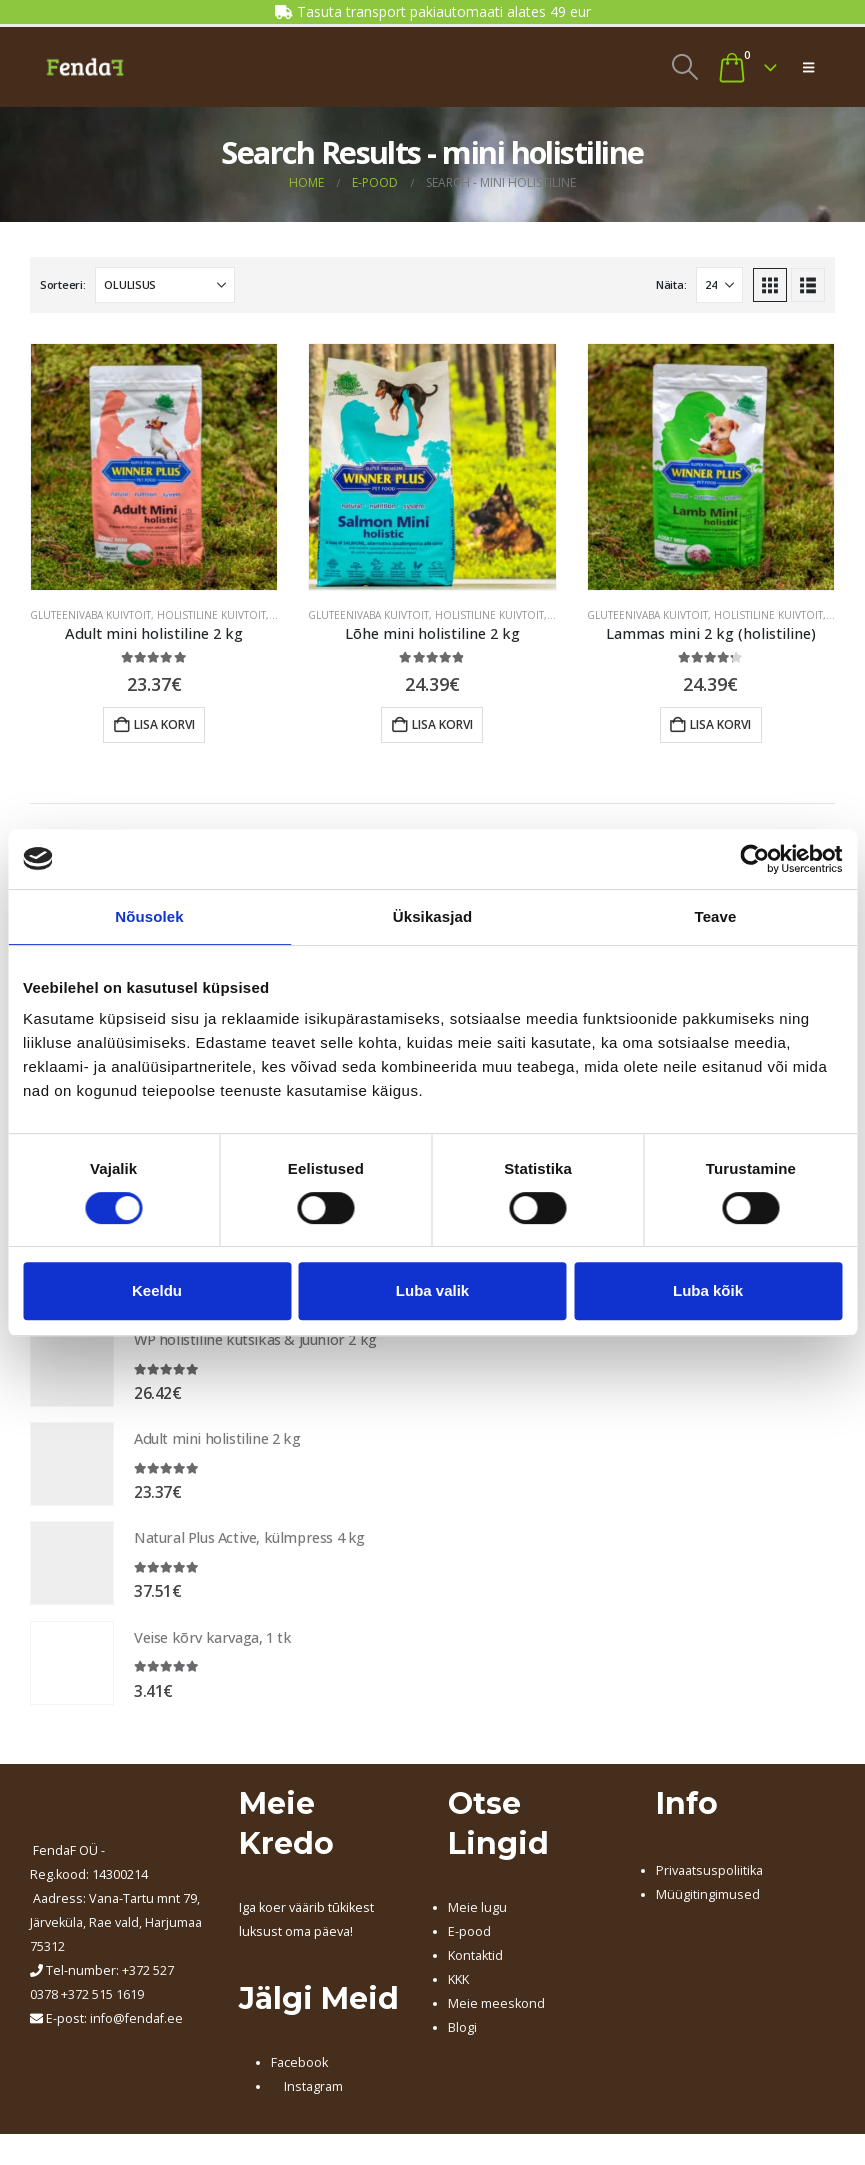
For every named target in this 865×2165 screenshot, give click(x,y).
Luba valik (432, 1290)
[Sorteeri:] (165, 285)
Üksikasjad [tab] (432, 916)
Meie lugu (477, 1918)
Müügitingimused (708, 1905)
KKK (458, 1990)
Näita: (671, 284)
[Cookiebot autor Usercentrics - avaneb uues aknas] (754, 859)
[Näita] (719, 285)
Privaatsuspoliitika (709, 1881)
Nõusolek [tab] (149, 916)
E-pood (469, 1942)
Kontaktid (475, 1966)
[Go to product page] (154, 467)
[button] (684, 67)
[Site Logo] (85, 67)
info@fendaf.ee (136, 2028)
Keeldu (157, 1290)
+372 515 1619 (102, 2004)
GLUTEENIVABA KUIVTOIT (90, 615)
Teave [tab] (716, 916)
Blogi (462, 2038)
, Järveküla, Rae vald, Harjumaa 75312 (116, 1932)
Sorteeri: (63, 284)
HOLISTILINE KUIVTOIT (211, 615)
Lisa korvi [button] (164, 724)
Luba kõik (708, 1290)
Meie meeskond (496, 2014)
